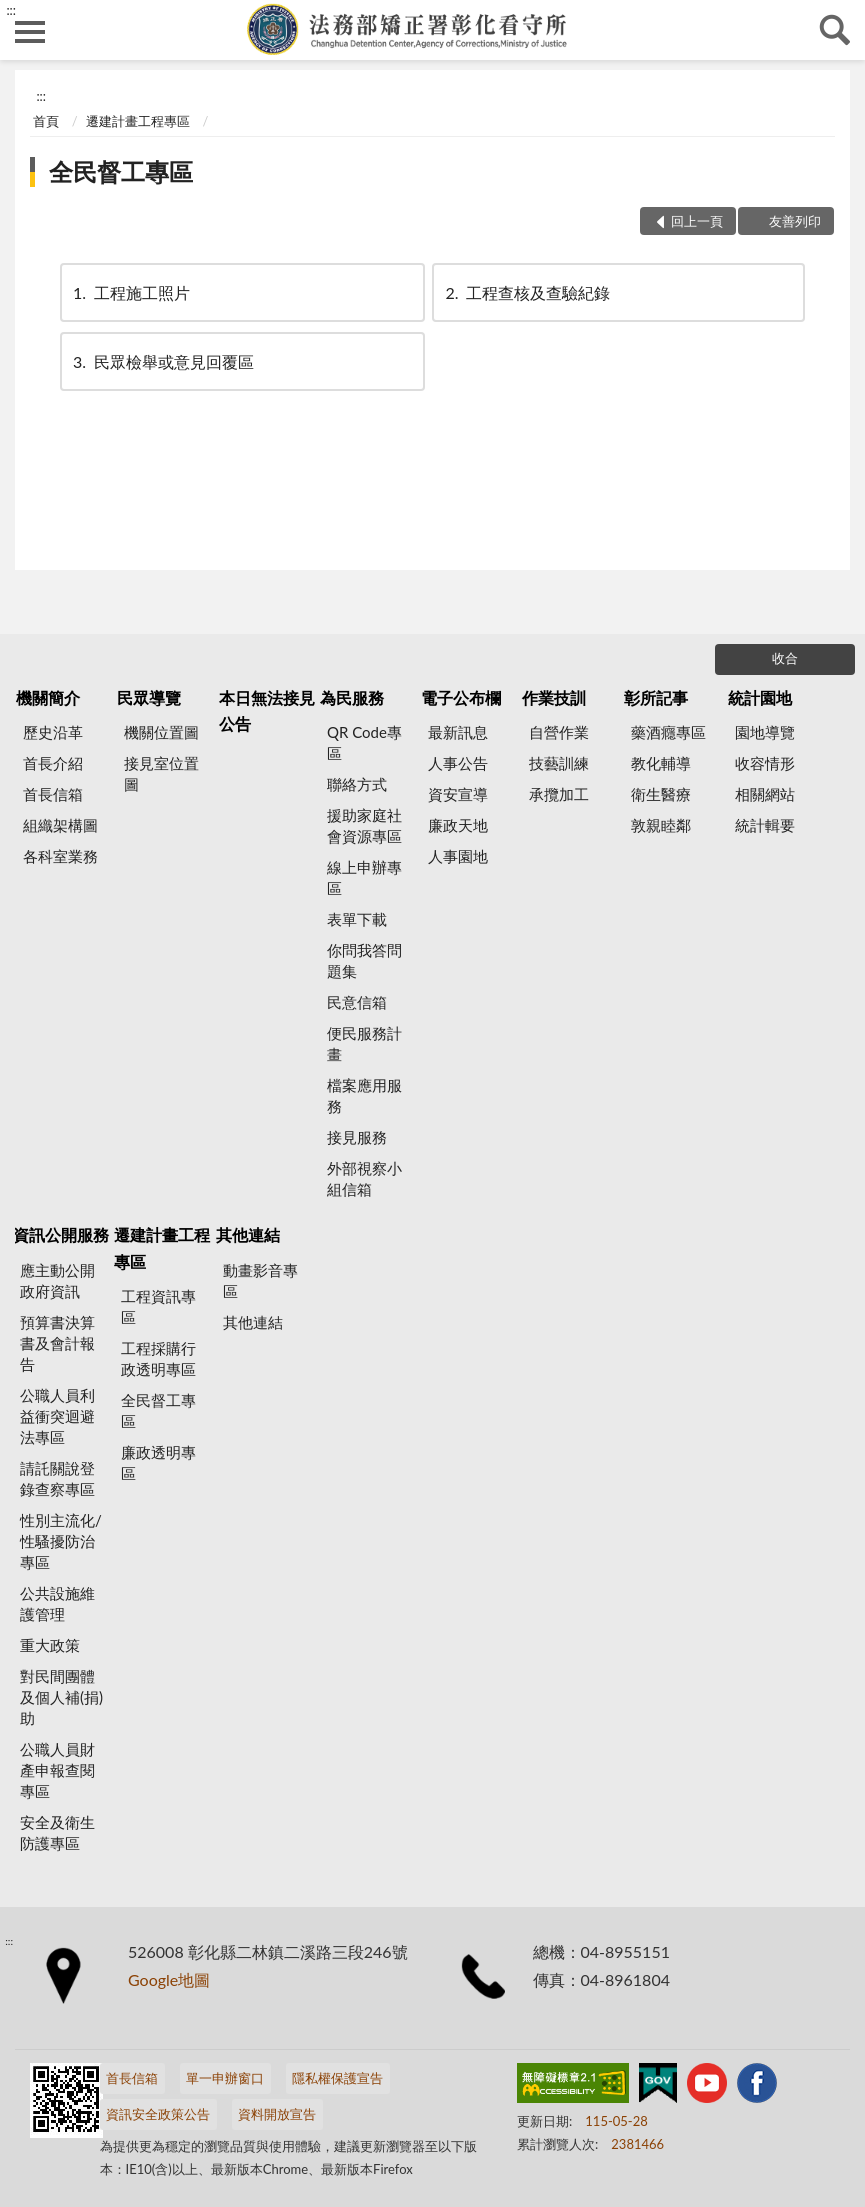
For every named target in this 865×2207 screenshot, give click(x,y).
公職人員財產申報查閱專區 (57, 1770)
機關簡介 (48, 697)
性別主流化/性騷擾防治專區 (61, 1541)
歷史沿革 (53, 732)
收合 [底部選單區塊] (785, 658)
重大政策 (50, 1645)
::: (11, 10)
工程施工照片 (130, 292)
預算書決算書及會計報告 (57, 1343)
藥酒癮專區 (668, 732)
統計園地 (760, 697)
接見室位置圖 (161, 773)
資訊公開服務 (61, 1234)
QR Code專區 (364, 742)
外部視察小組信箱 (364, 1178)
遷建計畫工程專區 (138, 121)
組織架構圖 (60, 825)
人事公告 (458, 763)
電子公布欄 (461, 697)
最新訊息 (458, 732)
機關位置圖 (161, 732)
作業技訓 (554, 697)
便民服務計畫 (364, 1043)
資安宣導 (458, 794)
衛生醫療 (661, 794)
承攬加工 (559, 794)
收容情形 (765, 763)
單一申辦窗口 (225, 2078)
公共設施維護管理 (57, 1603)
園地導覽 (765, 732)
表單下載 (357, 919)
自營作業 (559, 732)
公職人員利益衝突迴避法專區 (57, 1416)
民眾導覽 (149, 697)
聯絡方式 (357, 784)
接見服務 (357, 1137)
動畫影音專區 (260, 1280)
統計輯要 (765, 825)
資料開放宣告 (277, 2114)
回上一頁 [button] (697, 221)
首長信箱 (53, 794)
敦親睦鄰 (661, 825)
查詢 (835, 30)
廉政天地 (458, 825)
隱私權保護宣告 (337, 2078)
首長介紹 (53, 763)
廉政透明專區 (158, 1462)
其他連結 (248, 1234)
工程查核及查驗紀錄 (526, 292)
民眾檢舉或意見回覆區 (162, 361)
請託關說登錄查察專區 (57, 1478)
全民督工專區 (121, 171)
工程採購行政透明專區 (158, 1358)
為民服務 (352, 697)
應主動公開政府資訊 (57, 1280)
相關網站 (765, 794)
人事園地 (458, 856)
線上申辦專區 (364, 877)
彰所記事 (656, 697)
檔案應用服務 (364, 1095)
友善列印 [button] (795, 221)
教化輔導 (661, 763)
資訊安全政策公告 (158, 2114)
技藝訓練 (559, 763)
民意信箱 (357, 1002)
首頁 (46, 121)
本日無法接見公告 (267, 710)
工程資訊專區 (158, 1306)
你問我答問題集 (364, 960)
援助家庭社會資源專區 (364, 825)
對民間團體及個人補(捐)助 (61, 1697)
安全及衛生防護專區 (57, 1832)
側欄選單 (30, 32)
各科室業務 (60, 856)
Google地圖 (169, 1979)
